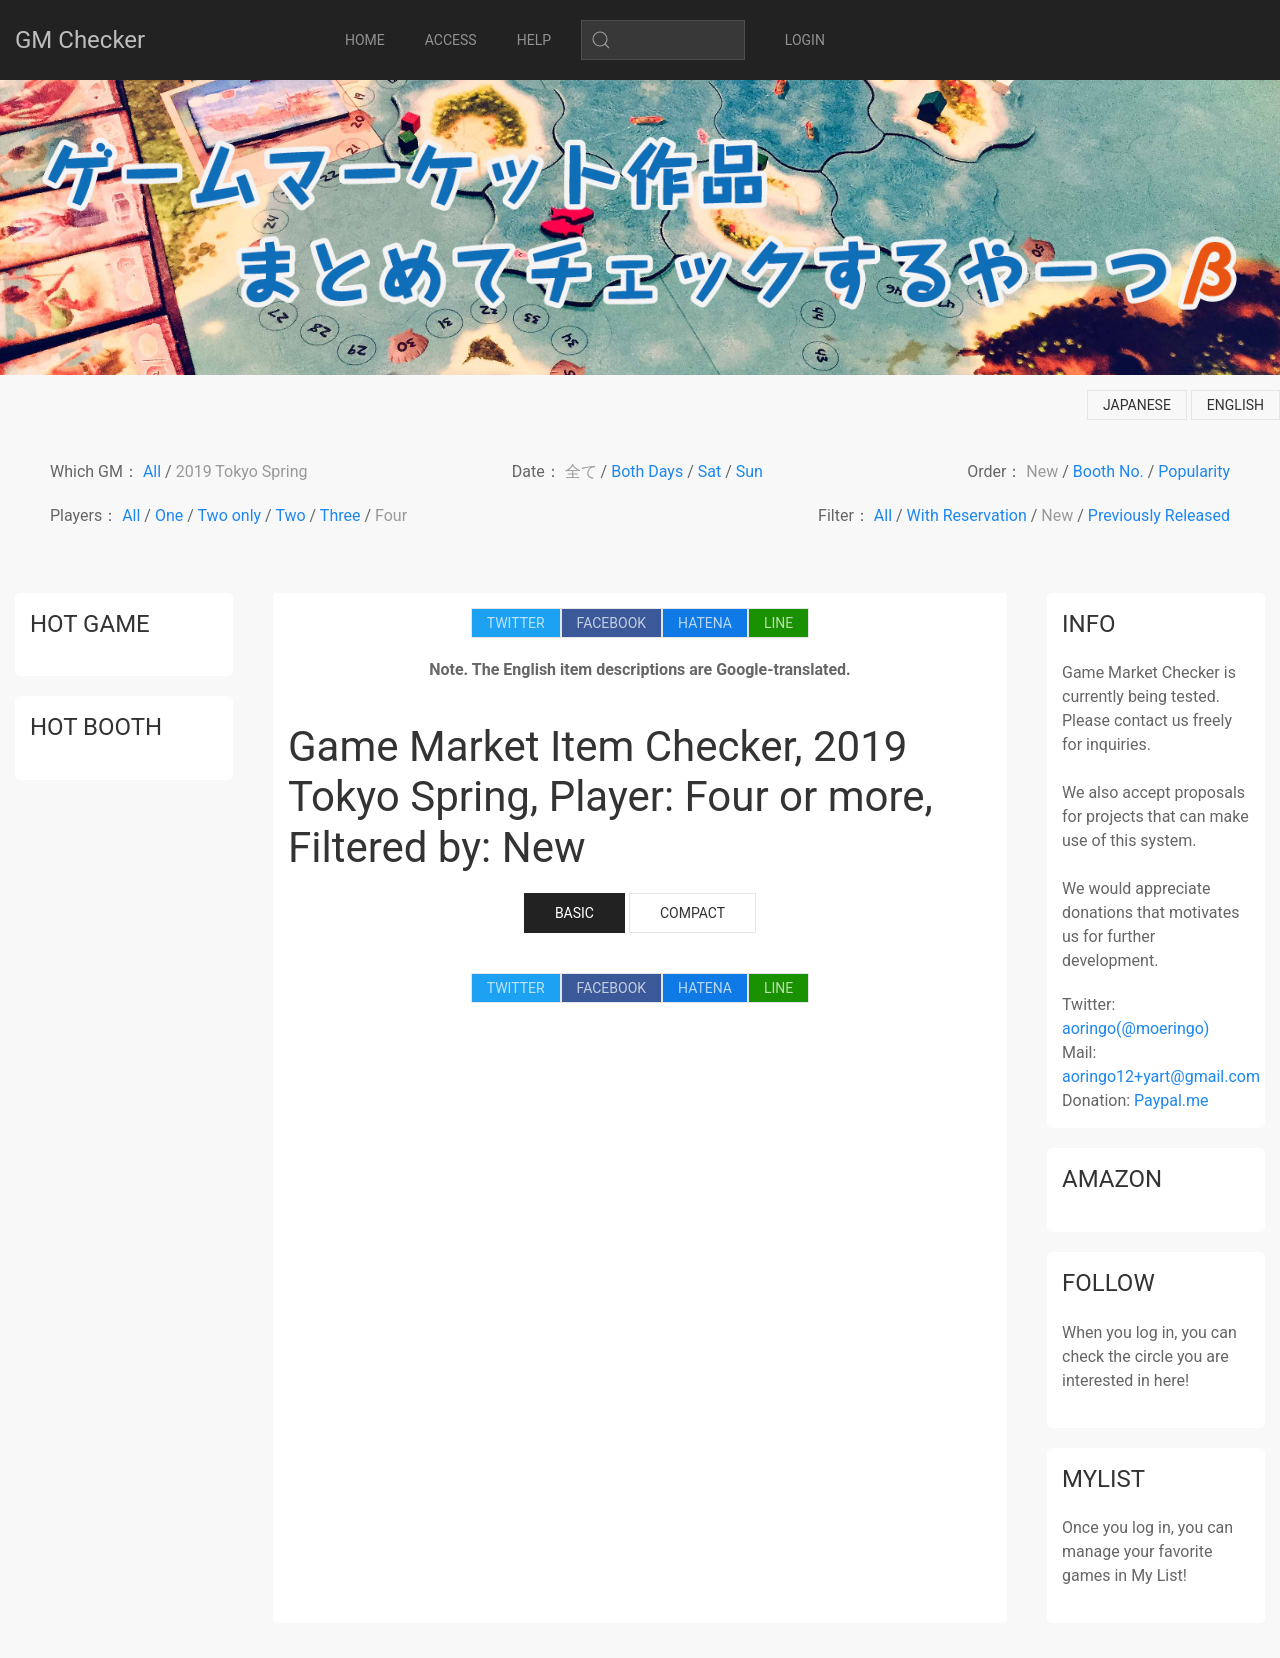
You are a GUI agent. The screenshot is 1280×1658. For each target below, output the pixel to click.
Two (290, 515)
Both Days (647, 471)
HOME (365, 40)
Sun (749, 471)
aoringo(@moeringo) (1135, 1028)
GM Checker (80, 40)
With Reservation (967, 515)
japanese (1137, 405)
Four (391, 515)
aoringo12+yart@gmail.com (1161, 1076)
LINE (778, 623)
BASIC (574, 913)
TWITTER (516, 623)
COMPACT (692, 913)
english (1235, 405)
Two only (230, 515)
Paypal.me (1171, 1100)
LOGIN (805, 40)
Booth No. (1108, 471)
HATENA (705, 623)
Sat (709, 471)
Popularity (1194, 471)
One (169, 515)
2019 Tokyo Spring (242, 471)
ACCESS (451, 40)
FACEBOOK (611, 623)
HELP (534, 40)
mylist (1103, 1479)
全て (581, 471)
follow (1108, 1283)
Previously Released (1159, 515)
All (152, 471)
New (1042, 471)
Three (340, 515)
